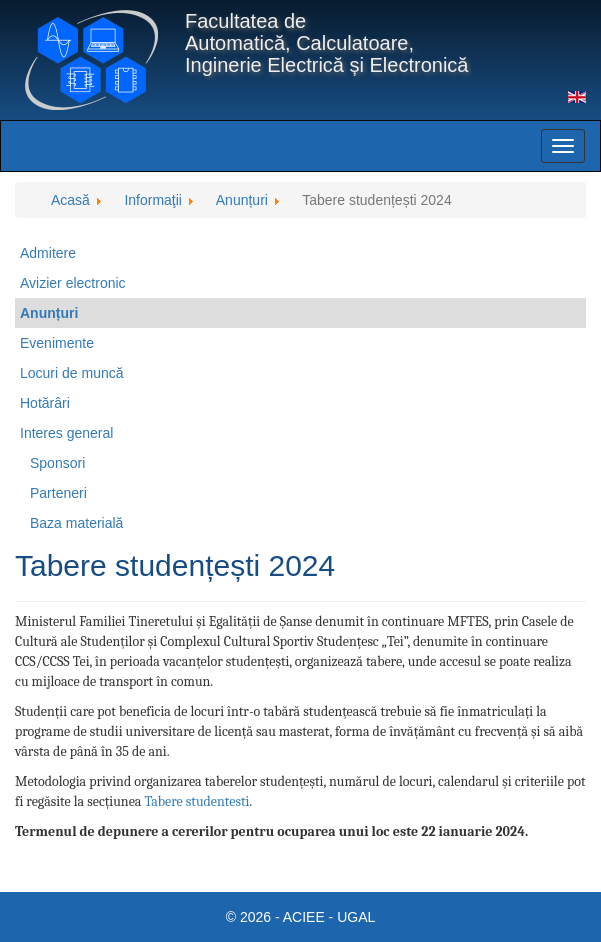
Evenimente (57, 343)
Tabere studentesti (197, 801)
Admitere (48, 253)
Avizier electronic (73, 283)
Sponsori (57, 463)
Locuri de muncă (72, 373)
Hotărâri (45, 403)
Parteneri (58, 493)
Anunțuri (49, 313)
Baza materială (76, 523)
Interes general (66, 433)
